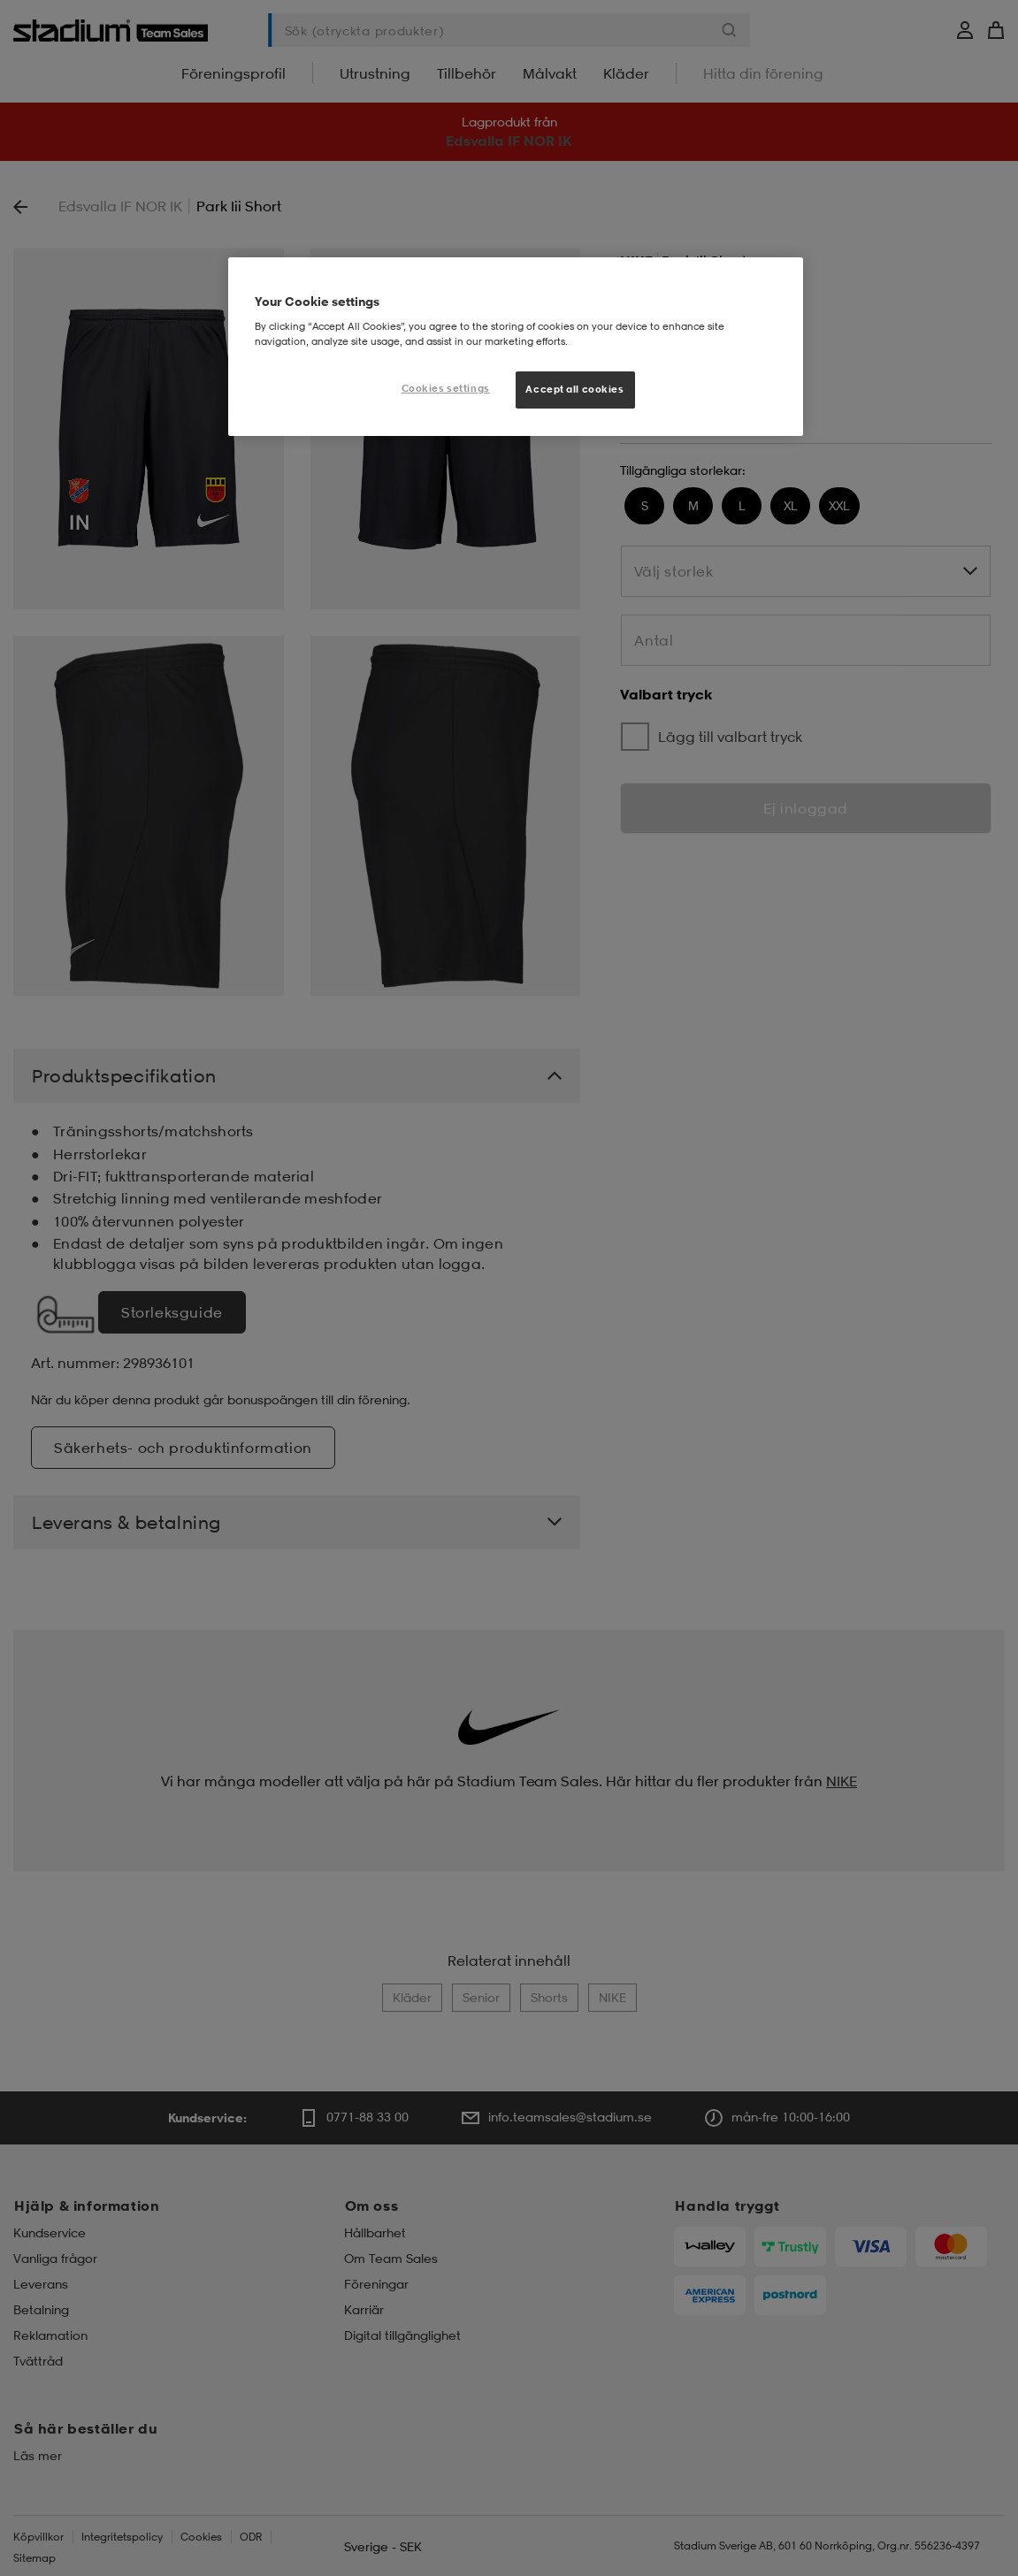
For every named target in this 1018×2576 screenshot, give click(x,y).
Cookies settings (446, 388)
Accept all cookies (574, 389)
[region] (515, 346)
